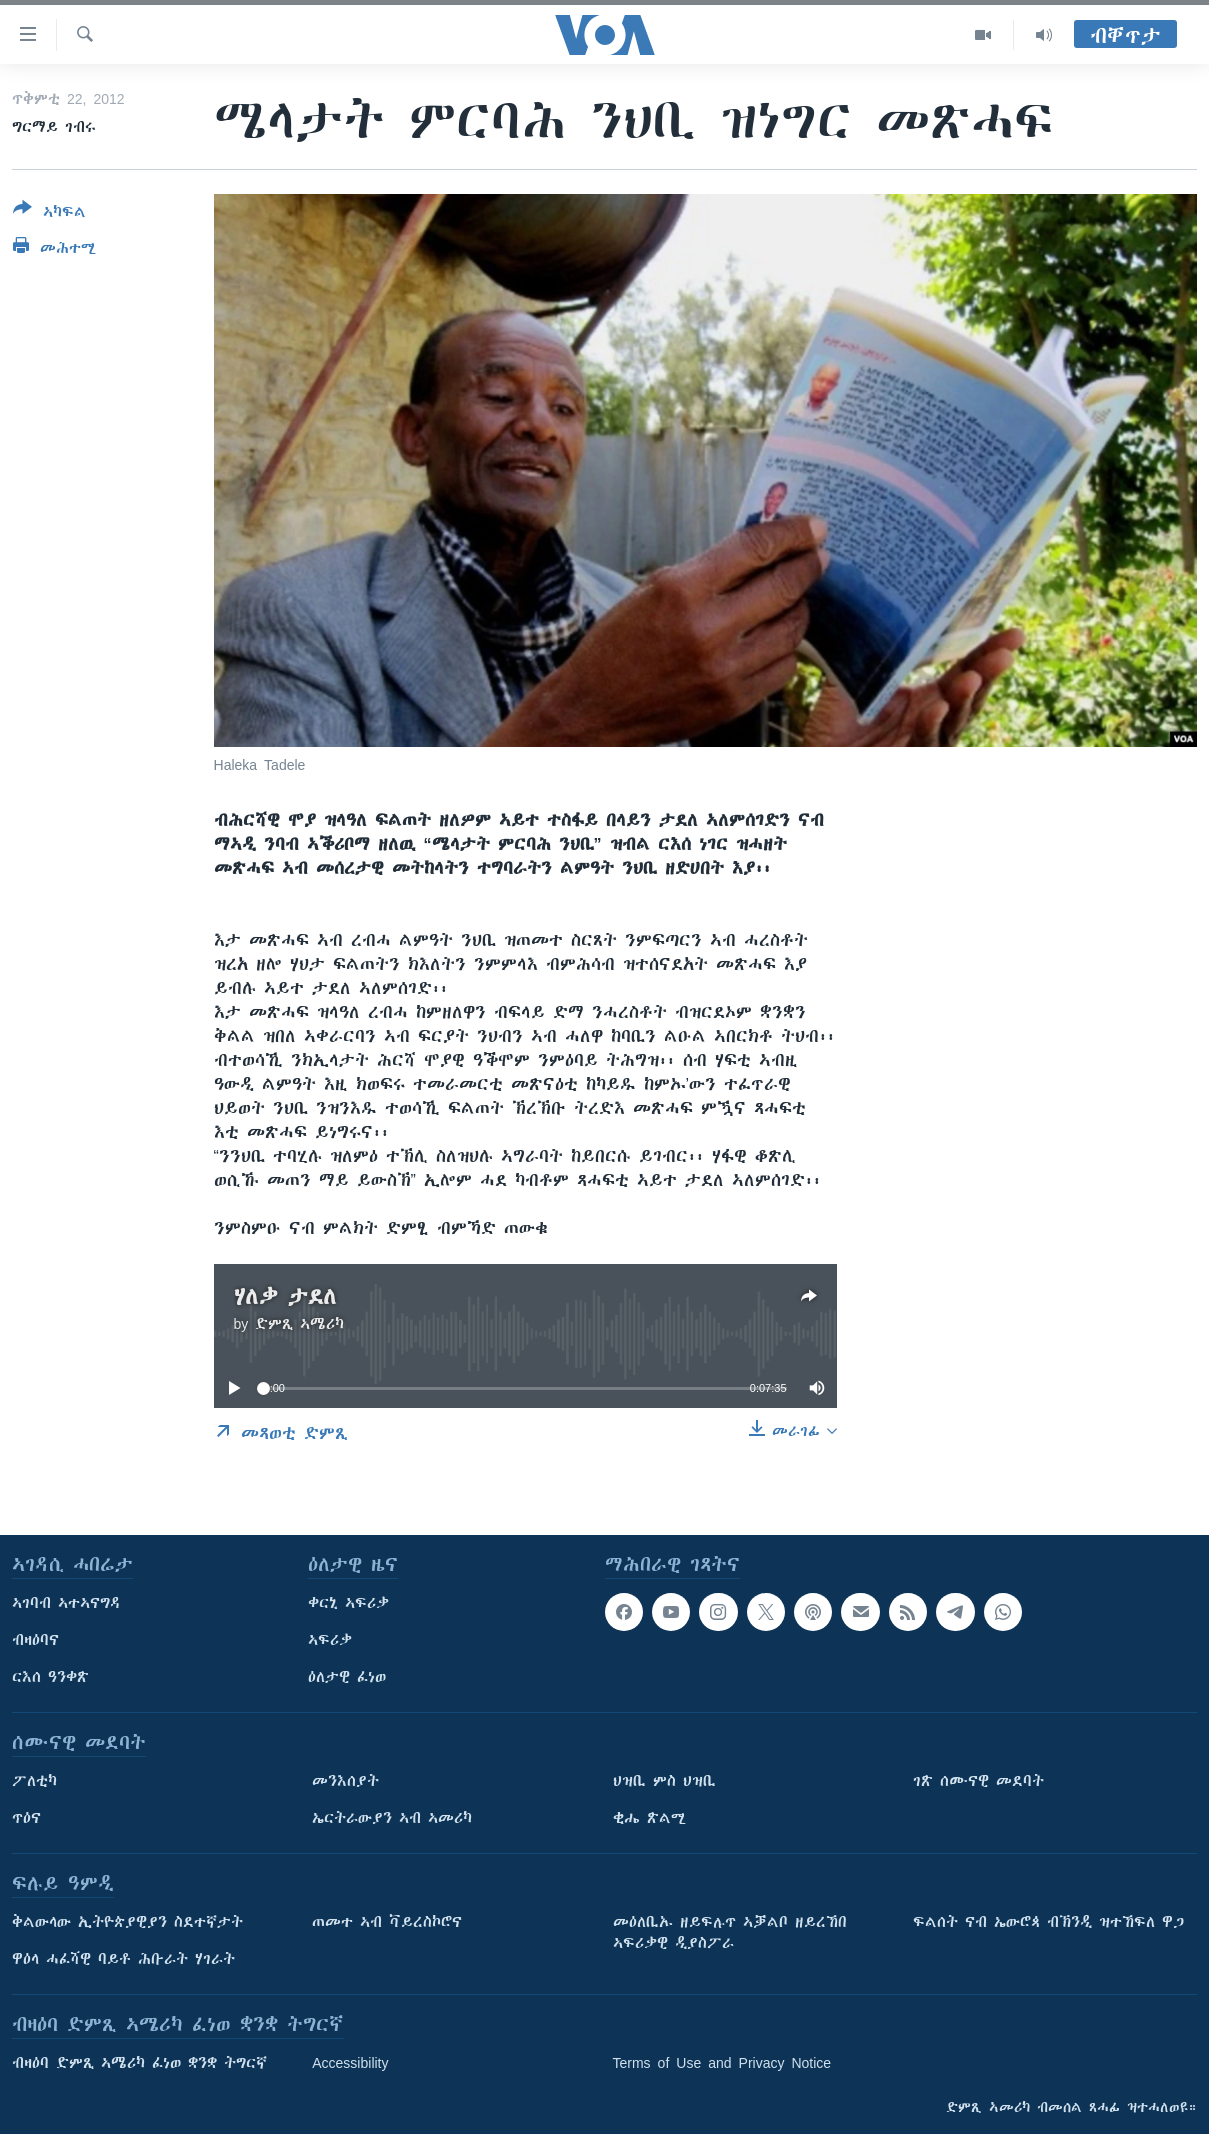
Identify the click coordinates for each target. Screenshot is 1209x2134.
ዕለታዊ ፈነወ (347, 1677)
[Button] (49, 214)
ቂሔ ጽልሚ (649, 1818)
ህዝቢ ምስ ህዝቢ (664, 1781)
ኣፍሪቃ (330, 1640)
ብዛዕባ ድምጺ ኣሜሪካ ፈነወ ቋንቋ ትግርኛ (139, 2063)
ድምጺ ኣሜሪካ (299, 1324)
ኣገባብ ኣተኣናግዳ (66, 1603)
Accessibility (350, 2063)
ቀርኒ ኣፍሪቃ (348, 1603)
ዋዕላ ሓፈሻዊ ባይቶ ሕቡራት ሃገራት (123, 1959)
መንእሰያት (345, 1781)
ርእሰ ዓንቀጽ (50, 1677)
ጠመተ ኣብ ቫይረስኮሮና (387, 1922)
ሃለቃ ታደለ (285, 1296)
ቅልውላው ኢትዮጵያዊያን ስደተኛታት (127, 1922)
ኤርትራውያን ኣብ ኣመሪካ (392, 1818)
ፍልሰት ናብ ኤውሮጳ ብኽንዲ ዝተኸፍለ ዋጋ (1048, 1922)
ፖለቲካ (34, 1781)
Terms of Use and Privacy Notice (722, 2063)
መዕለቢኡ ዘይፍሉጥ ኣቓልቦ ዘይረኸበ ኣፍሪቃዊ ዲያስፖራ (730, 1932)
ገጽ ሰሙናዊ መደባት (978, 1781)
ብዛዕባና (35, 1640)
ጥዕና (26, 1818)
